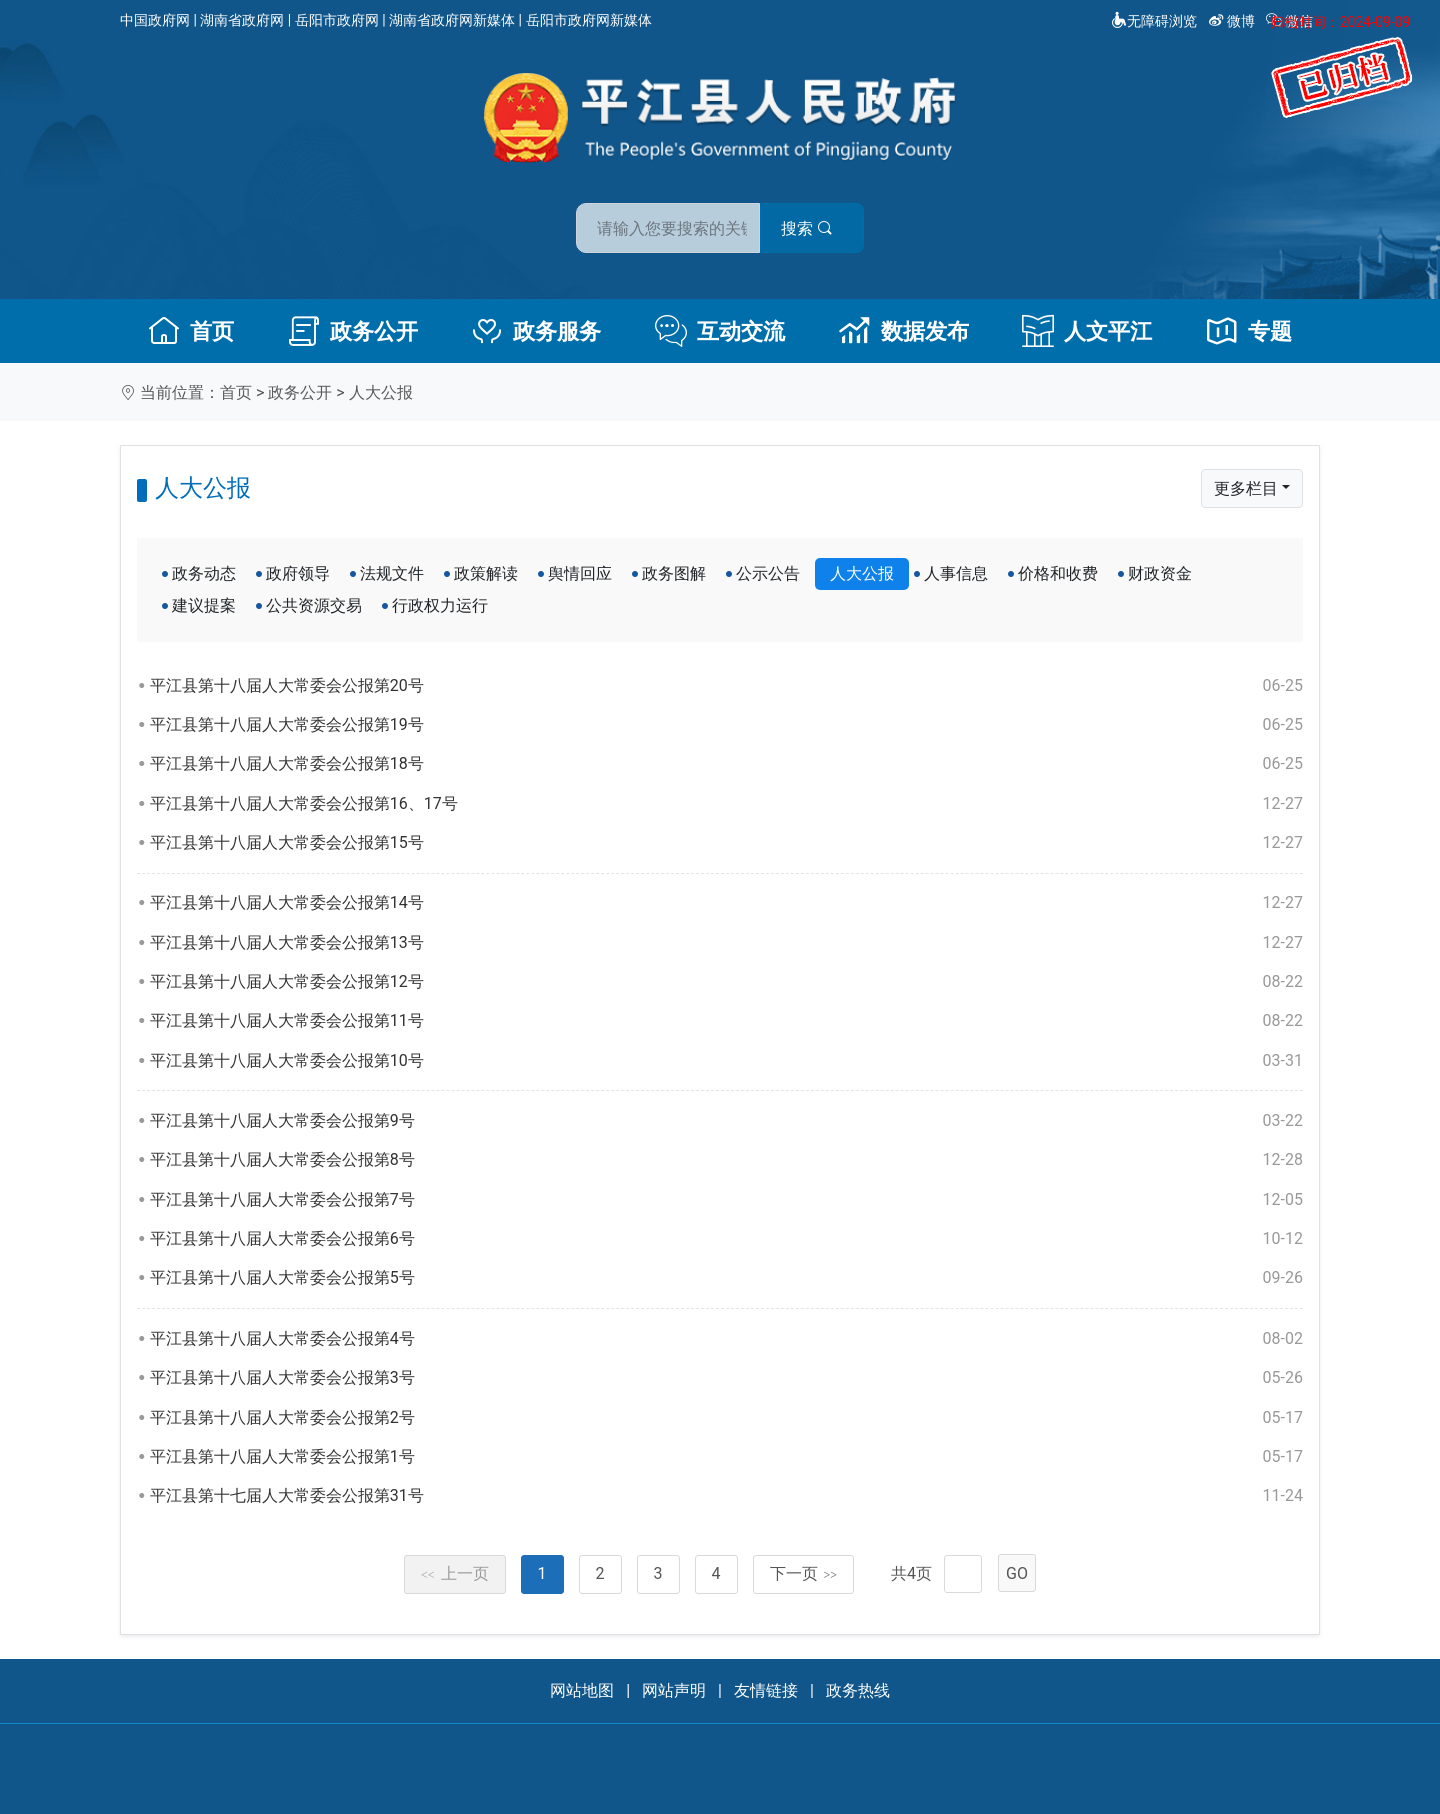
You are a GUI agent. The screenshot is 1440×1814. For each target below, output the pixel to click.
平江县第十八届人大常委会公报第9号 (726, 1121)
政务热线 (858, 1690)
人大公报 (381, 392)
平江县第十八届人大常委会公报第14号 (726, 903)
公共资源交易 (314, 605)
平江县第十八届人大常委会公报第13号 (726, 943)
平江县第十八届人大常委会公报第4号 (726, 1339)
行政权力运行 (440, 605)
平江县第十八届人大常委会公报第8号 (726, 1160)
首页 (191, 331)
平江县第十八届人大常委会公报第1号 (726, 1457)
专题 (1249, 331)
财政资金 (1160, 573)
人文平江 (1087, 331)
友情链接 (766, 1690)
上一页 (455, 1573)
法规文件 (392, 573)
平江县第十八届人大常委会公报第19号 (726, 725)
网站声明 (674, 1690)
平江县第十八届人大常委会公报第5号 (726, 1278)
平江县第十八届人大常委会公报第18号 (726, 764)
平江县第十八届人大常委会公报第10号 (726, 1061)
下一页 (804, 1573)
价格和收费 (1058, 573)
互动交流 (720, 331)
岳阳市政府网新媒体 (589, 20)
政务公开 (353, 331)
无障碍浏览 (1154, 21)
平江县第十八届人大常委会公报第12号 (726, 982)
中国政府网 (155, 20)
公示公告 (768, 573)
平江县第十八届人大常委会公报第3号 (726, 1378)
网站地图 (582, 1690)
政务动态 (204, 573)
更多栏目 (1246, 488)
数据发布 (904, 331)
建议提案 (204, 605)
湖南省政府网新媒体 (452, 20)
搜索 (863, 218)
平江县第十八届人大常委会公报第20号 (726, 686)
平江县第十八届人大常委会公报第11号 (726, 1021)
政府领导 (298, 573)
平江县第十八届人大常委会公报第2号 (726, 1418)
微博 (1233, 21)
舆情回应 (580, 573)
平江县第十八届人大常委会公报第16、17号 (726, 804)
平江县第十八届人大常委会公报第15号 (726, 843)
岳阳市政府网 (337, 20)
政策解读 (486, 573)
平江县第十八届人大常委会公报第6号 (726, 1239)
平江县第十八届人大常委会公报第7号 (726, 1200)
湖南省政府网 (242, 20)
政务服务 (536, 331)
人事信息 (956, 573)
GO (1017, 1573)
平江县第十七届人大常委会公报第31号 (726, 1496)
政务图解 (674, 573)
